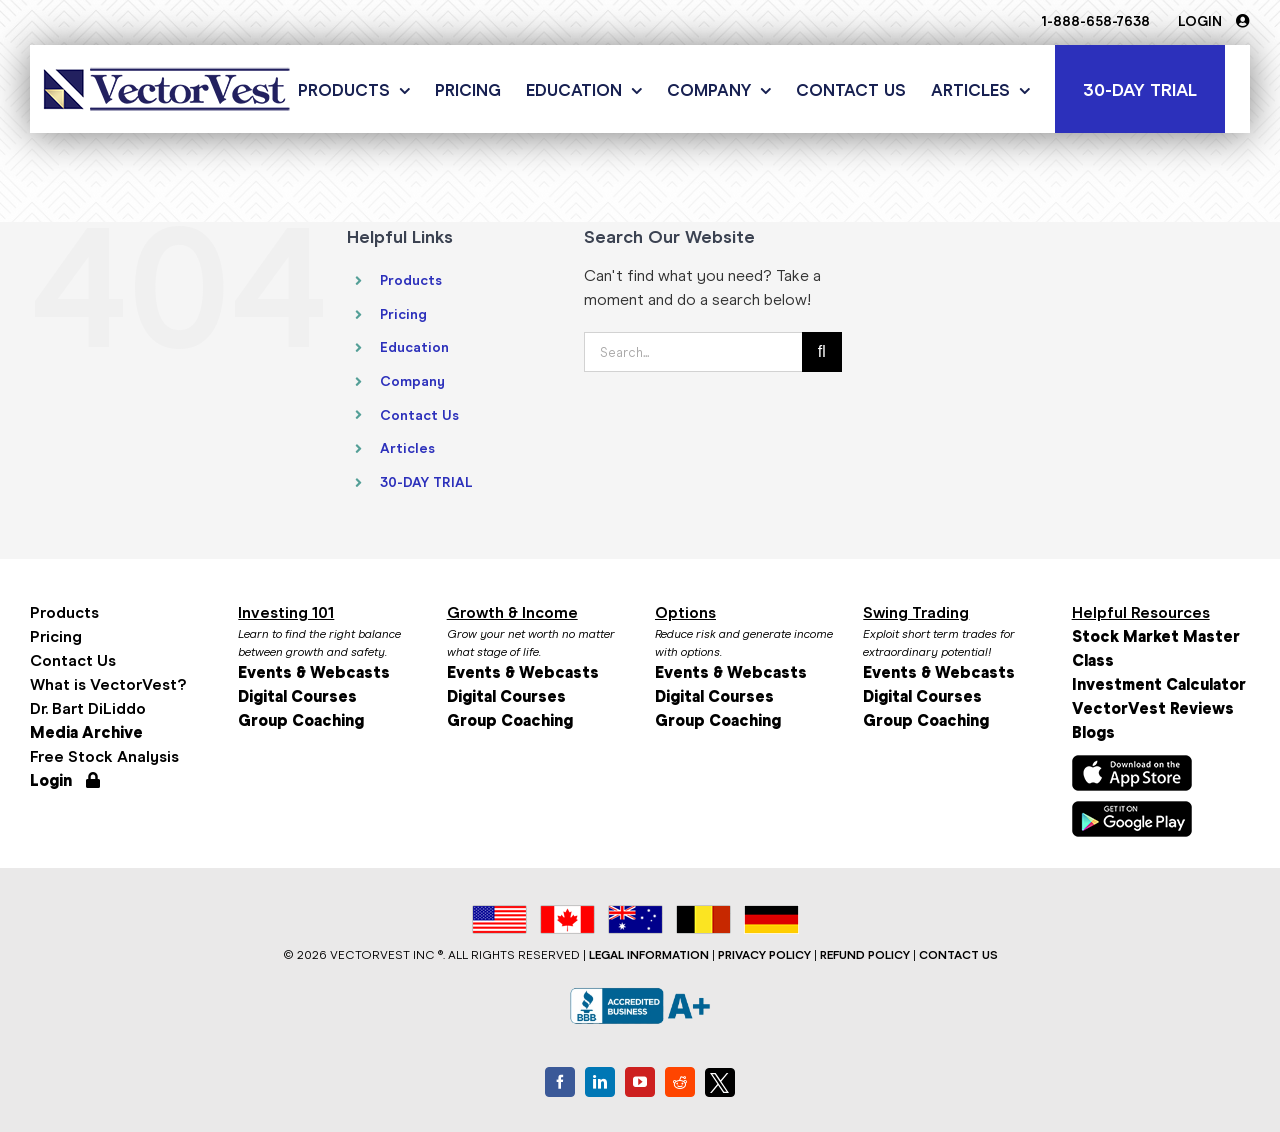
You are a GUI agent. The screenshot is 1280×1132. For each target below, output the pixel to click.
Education (414, 347)
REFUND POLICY (865, 955)
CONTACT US (958, 955)
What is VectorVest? (108, 684)
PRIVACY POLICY (764, 955)
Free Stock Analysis (104, 756)
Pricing (403, 314)
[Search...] (693, 352)
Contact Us (419, 415)
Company (412, 381)
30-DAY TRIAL (426, 482)
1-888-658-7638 (1095, 21)
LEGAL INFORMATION (649, 955)
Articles (407, 448)
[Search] (822, 352)
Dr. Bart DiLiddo (88, 708)
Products (411, 280)
